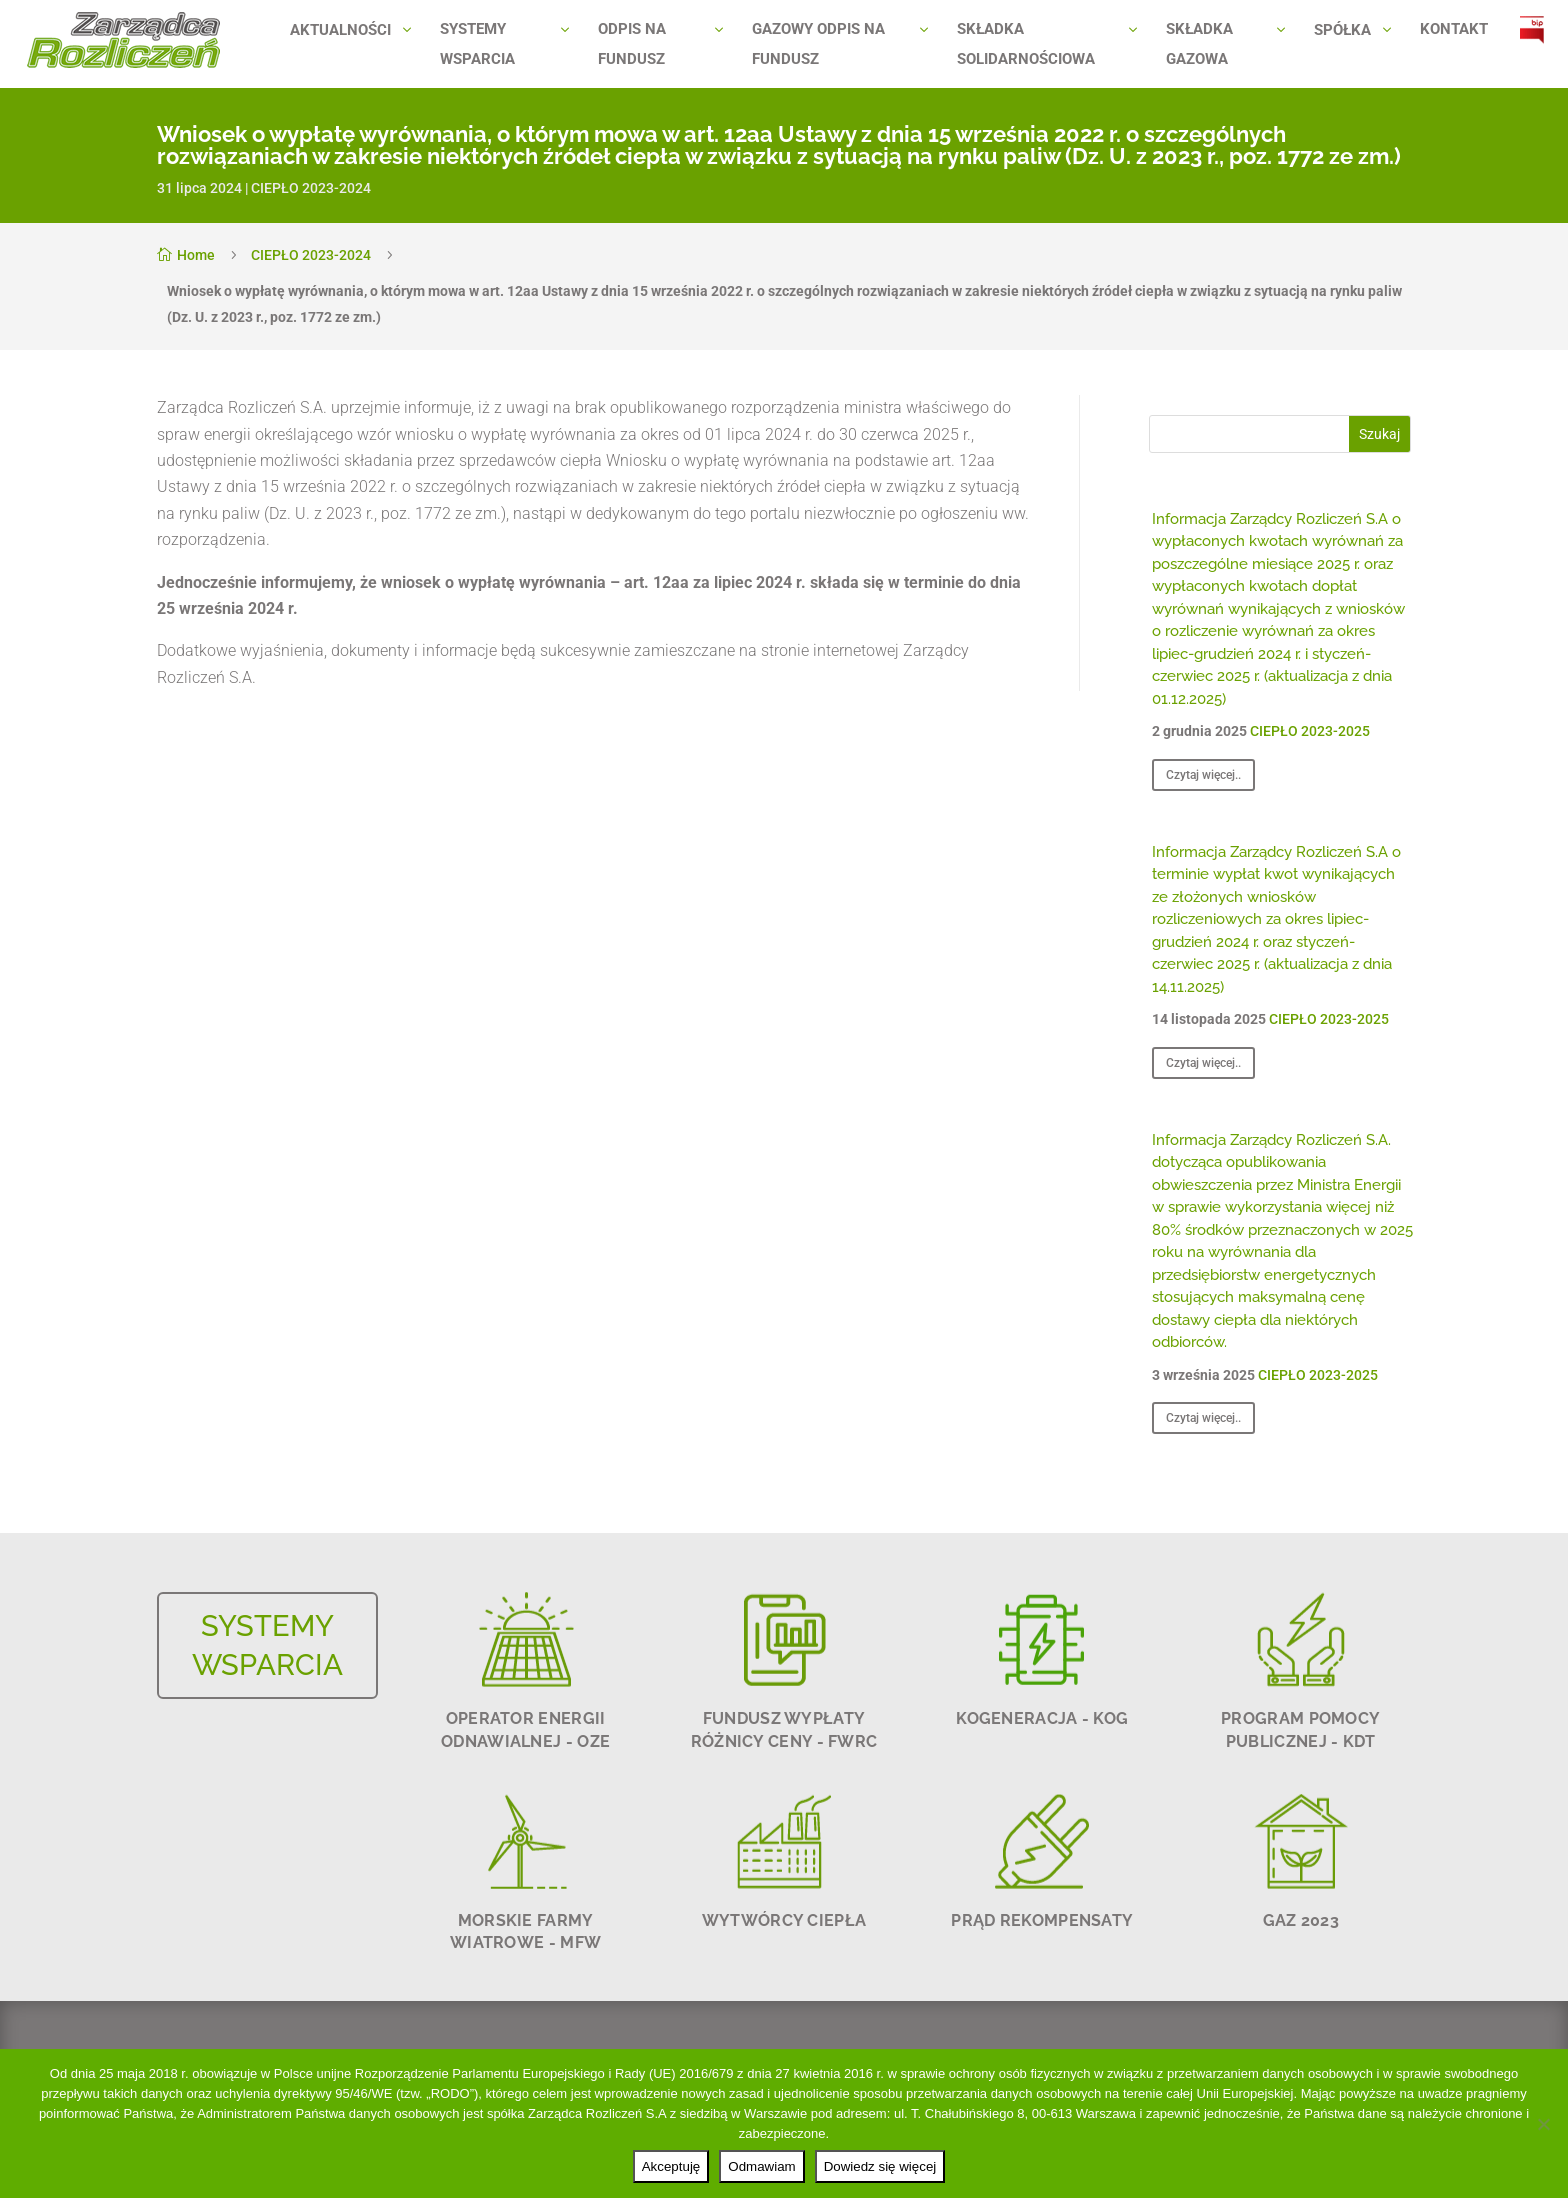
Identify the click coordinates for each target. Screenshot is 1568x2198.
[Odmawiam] (1543, 2124)
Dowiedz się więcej (880, 2166)
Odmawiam (761, 2166)
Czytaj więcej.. (1203, 775)
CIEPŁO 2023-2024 (311, 188)
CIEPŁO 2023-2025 (1310, 731)
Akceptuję (671, 2166)
